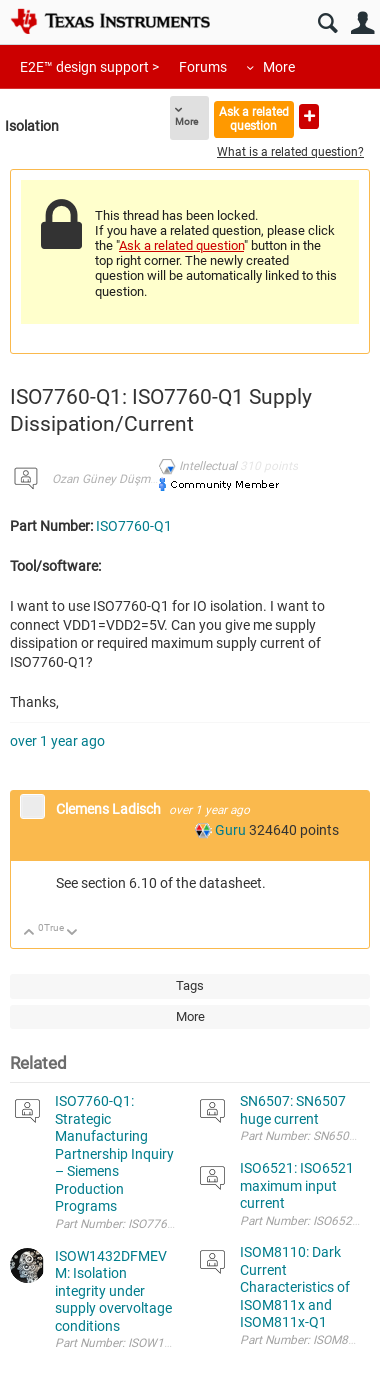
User (362, 23)
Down (72, 933)
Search (327, 23)
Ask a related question (254, 118)
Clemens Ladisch (110, 809)
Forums (203, 67)
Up (29, 933)
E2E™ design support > (89, 67)
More (279, 67)
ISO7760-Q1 (134, 526)
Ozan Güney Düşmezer (112, 479)
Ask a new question (309, 116)
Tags (190, 985)
